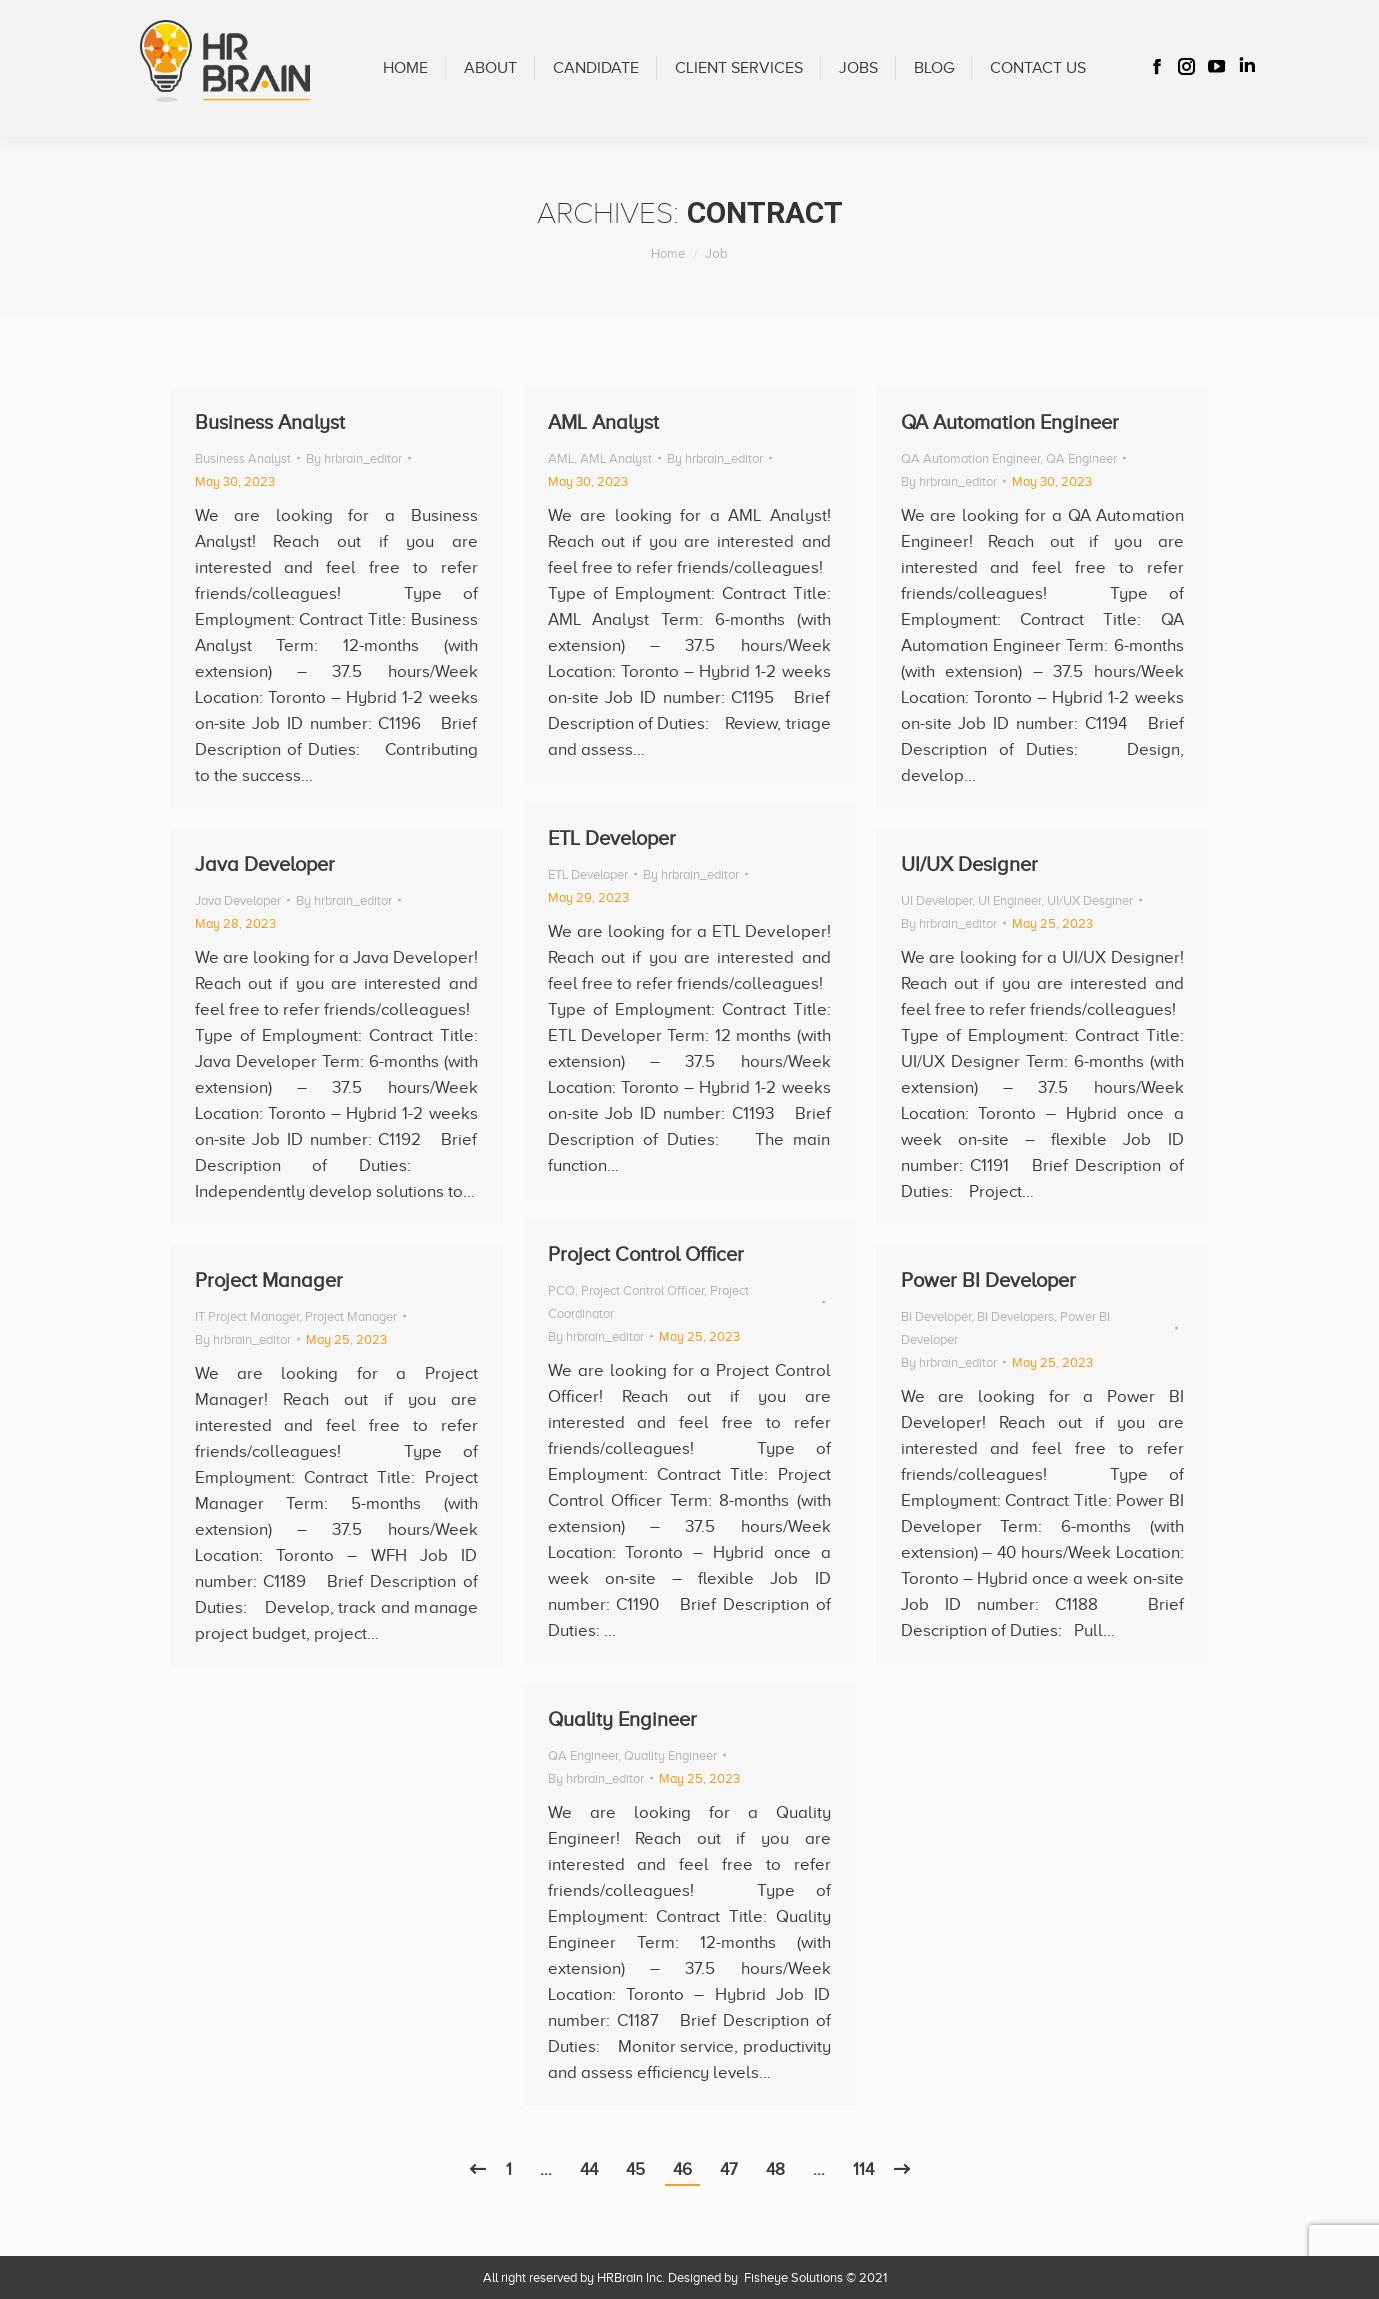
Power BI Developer (988, 1280)
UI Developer (936, 900)
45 (635, 2169)
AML (561, 458)
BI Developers (1015, 1316)
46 (682, 2169)
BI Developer (936, 1316)
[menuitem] (405, 68)
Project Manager (269, 1280)
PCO (561, 1290)
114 (863, 2169)
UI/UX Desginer (1090, 900)
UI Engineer (1009, 900)
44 (589, 2169)
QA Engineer (1081, 458)
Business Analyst (270, 422)
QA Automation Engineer (1010, 422)
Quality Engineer (622, 1719)
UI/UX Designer (969, 864)
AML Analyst (603, 422)
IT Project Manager (247, 1316)
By (354, 458)
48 (775, 2169)
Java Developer (265, 864)
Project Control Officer (646, 1254)
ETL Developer (612, 838)
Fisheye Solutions (793, 2277)
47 (729, 2169)
